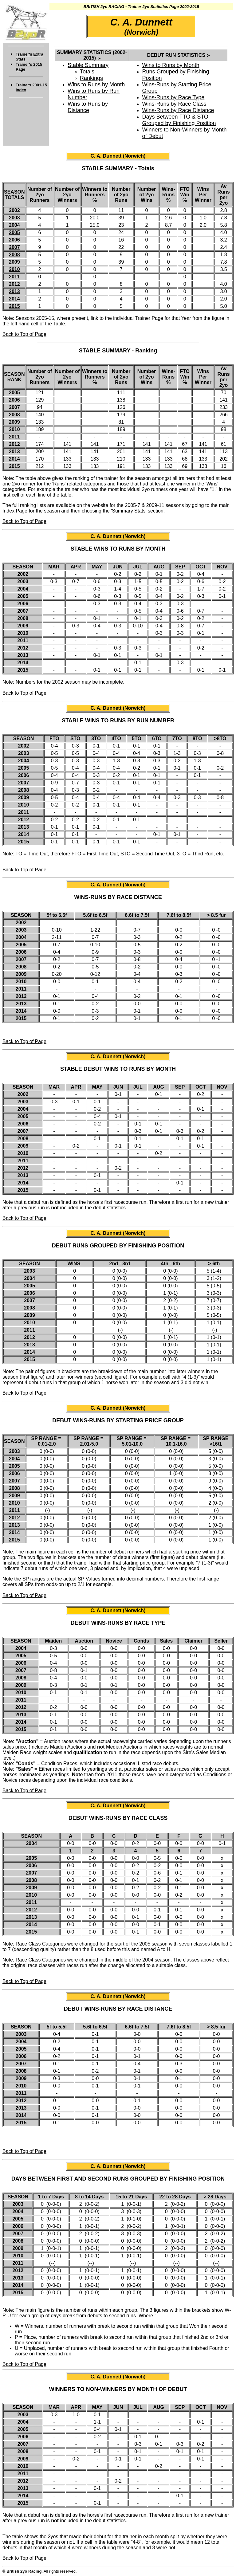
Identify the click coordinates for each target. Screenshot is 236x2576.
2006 (14, 239)
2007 (14, 247)
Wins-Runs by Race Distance (178, 110)
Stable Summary (88, 65)
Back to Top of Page (24, 334)
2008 (14, 254)
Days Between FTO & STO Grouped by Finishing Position (179, 120)
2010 (14, 269)
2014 (14, 298)
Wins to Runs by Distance (88, 107)
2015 (14, 306)
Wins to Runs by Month (96, 84)
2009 (14, 262)
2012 (14, 284)
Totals (87, 72)
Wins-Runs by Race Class (174, 104)
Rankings (91, 78)
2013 (14, 291)
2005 (14, 232)
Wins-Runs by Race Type (173, 97)
